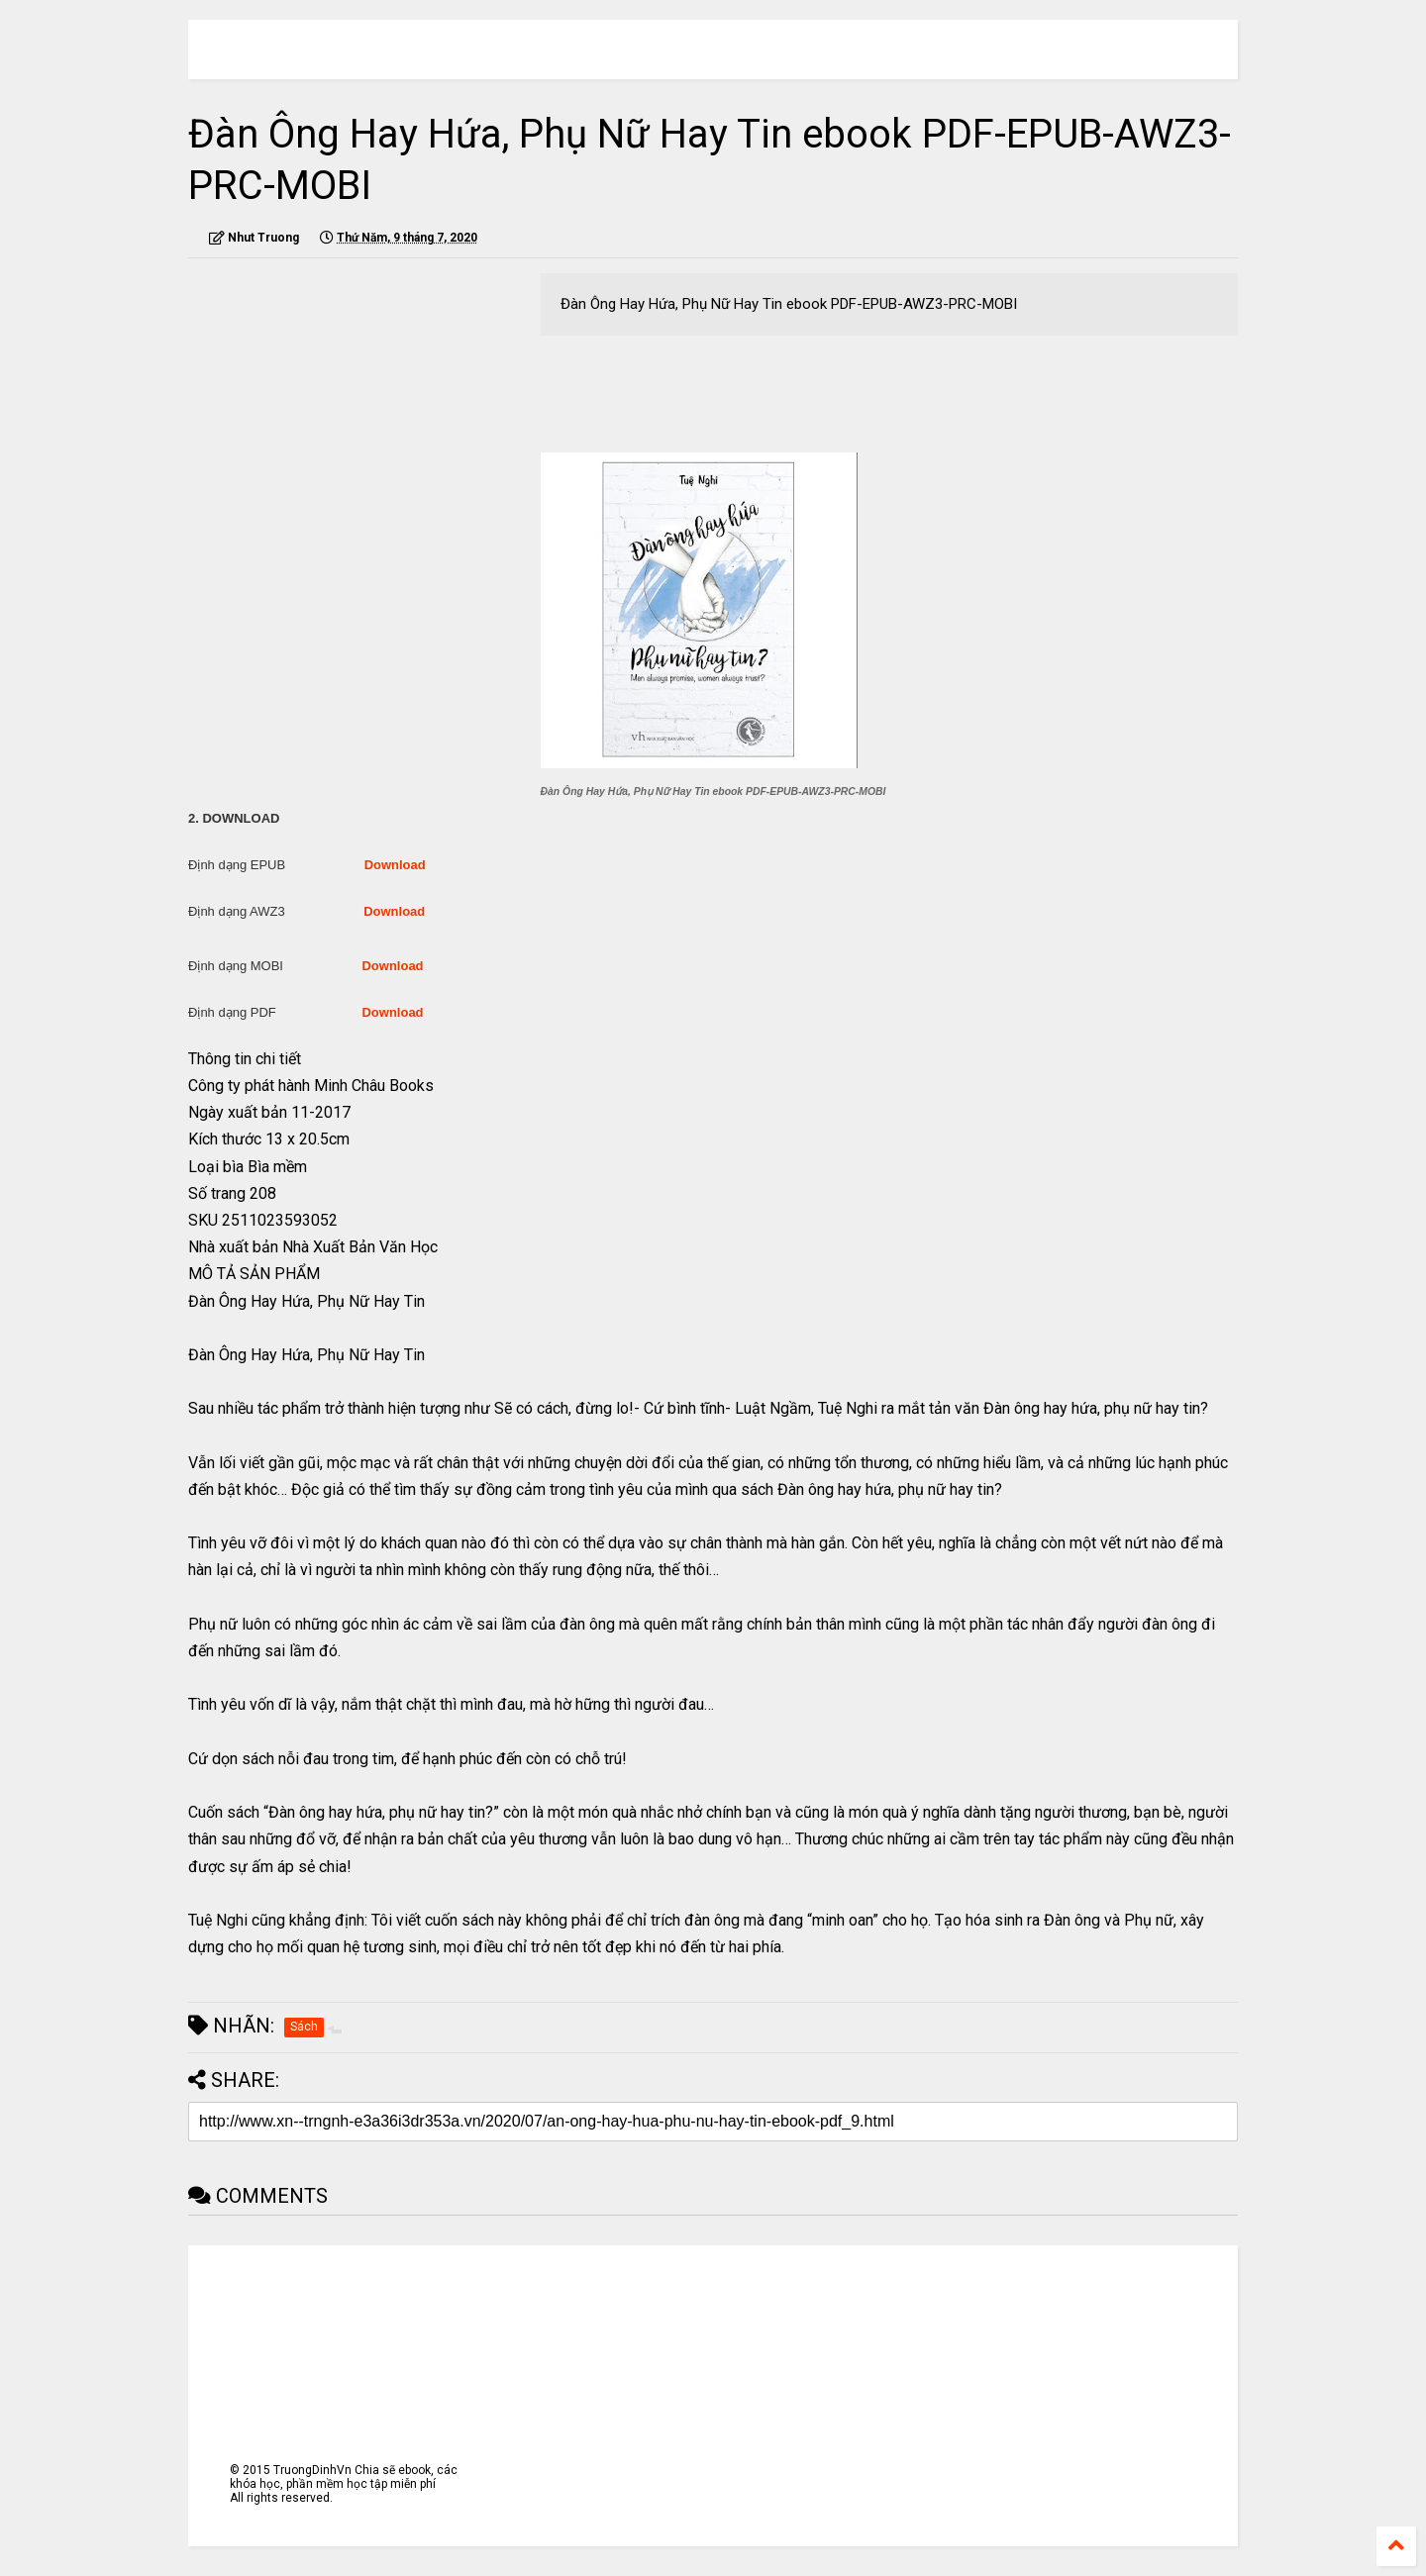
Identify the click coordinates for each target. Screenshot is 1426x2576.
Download (395, 864)
